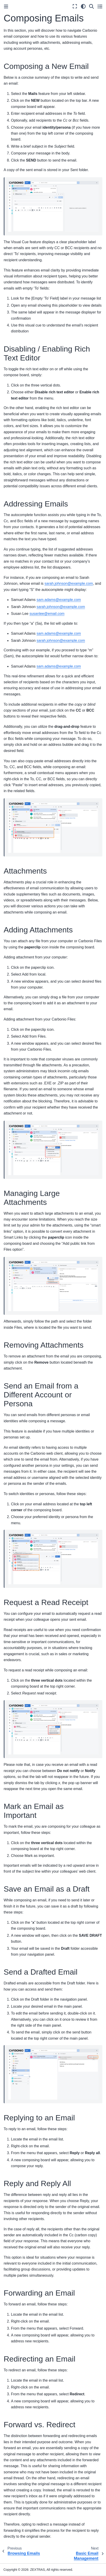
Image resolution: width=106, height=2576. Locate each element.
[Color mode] (83, 6)
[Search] (91, 6)
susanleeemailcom (46, 614)
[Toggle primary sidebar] (6, 6)
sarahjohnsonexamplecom (69, 583)
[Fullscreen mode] (75, 6)
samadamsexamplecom (59, 600)
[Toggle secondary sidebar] (100, 6)
